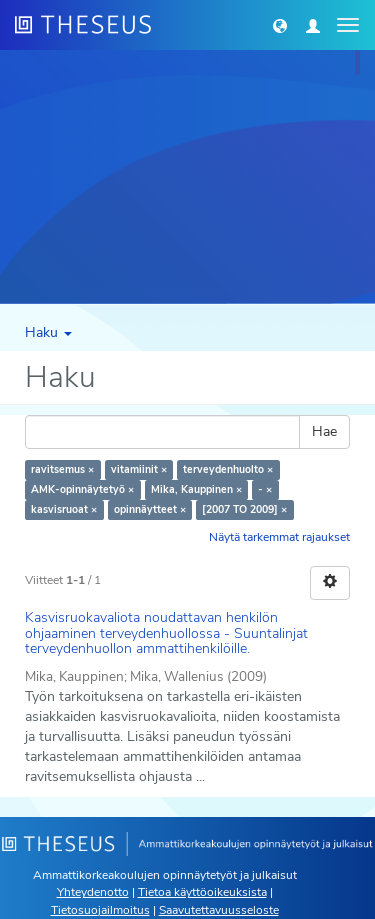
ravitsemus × (62, 469)
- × (265, 489)
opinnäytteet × (150, 509)
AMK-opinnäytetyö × (82, 489)
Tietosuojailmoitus (100, 910)
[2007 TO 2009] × (244, 509)
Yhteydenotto (93, 892)
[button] (280, 25)
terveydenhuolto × (228, 469)
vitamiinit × (139, 469)
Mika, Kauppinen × (196, 489)
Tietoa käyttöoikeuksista (202, 892)
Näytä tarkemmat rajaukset (279, 537)
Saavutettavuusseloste (219, 910)
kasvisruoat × (64, 509)
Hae (324, 431)
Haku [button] (48, 332)
